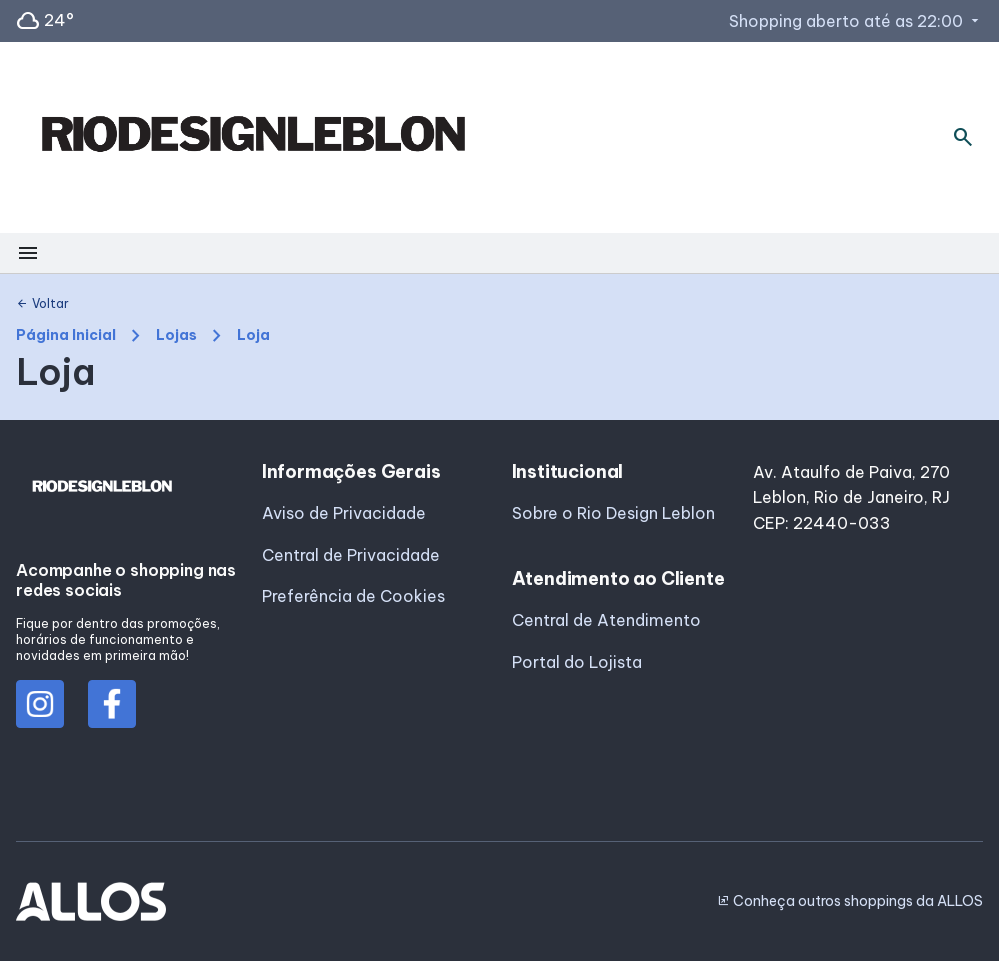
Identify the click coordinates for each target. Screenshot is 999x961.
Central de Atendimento (606, 620)
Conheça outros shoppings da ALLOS (850, 901)
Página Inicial (66, 335)
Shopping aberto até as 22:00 (856, 21)
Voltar (42, 304)
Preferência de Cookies (353, 596)
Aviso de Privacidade (344, 513)
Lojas (176, 335)
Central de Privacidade (351, 555)
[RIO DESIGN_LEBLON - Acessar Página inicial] (253, 137)
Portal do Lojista (577, 662)
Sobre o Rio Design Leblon (613, 513)
